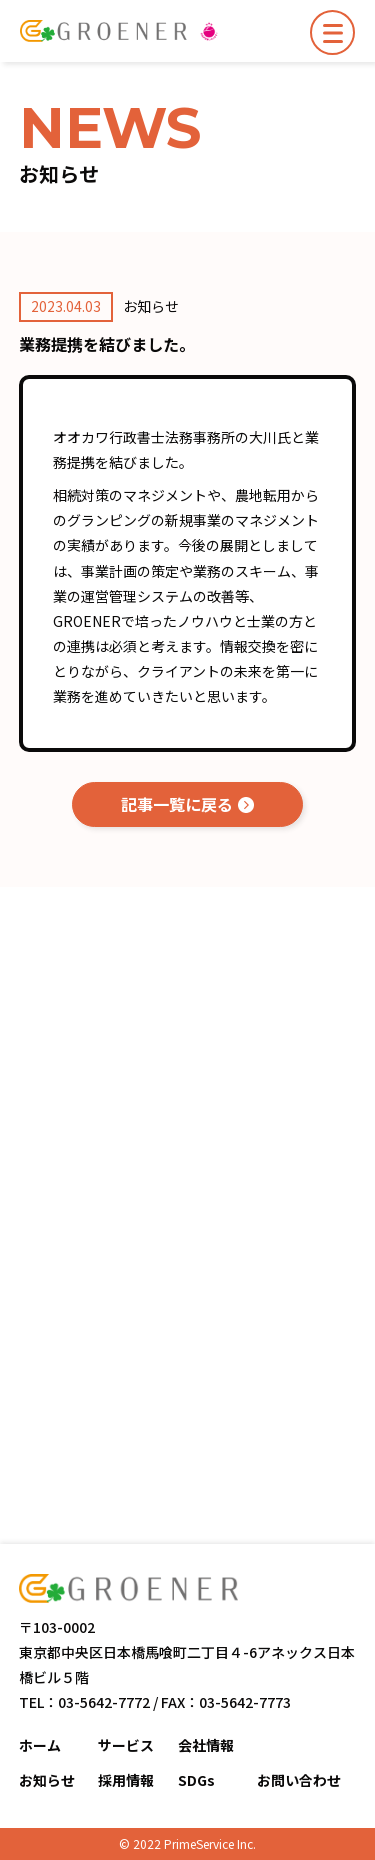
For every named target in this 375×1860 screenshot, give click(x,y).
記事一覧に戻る (177, 804)
